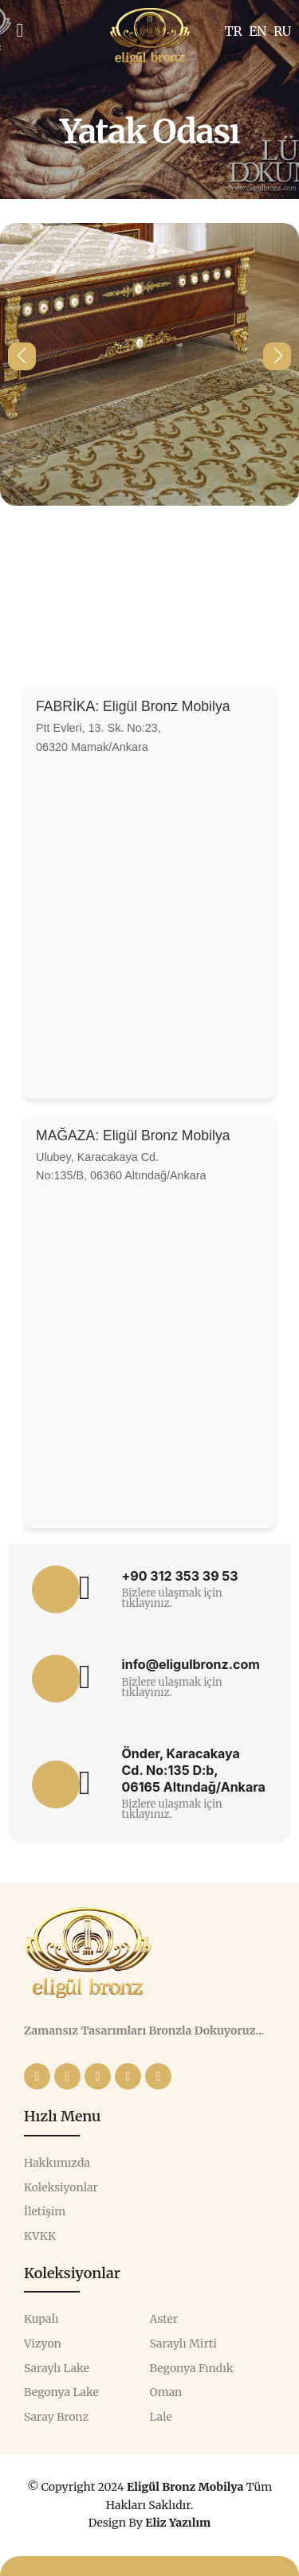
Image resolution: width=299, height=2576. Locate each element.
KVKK (40, 2236)
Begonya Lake (61, 2392)
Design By (150, 2522)
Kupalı (41, 2319)
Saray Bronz (56, 2417)
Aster (164, 2319)
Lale (161, 2417)
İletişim (44, 2211)
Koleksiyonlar (61, 2188)
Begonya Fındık (192, 2368)
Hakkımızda (57, 2163)
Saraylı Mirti (183, 2344)
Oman (166, 2392)
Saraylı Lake (56, 2368)
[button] (22, 356)
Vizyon (42, 2344)
